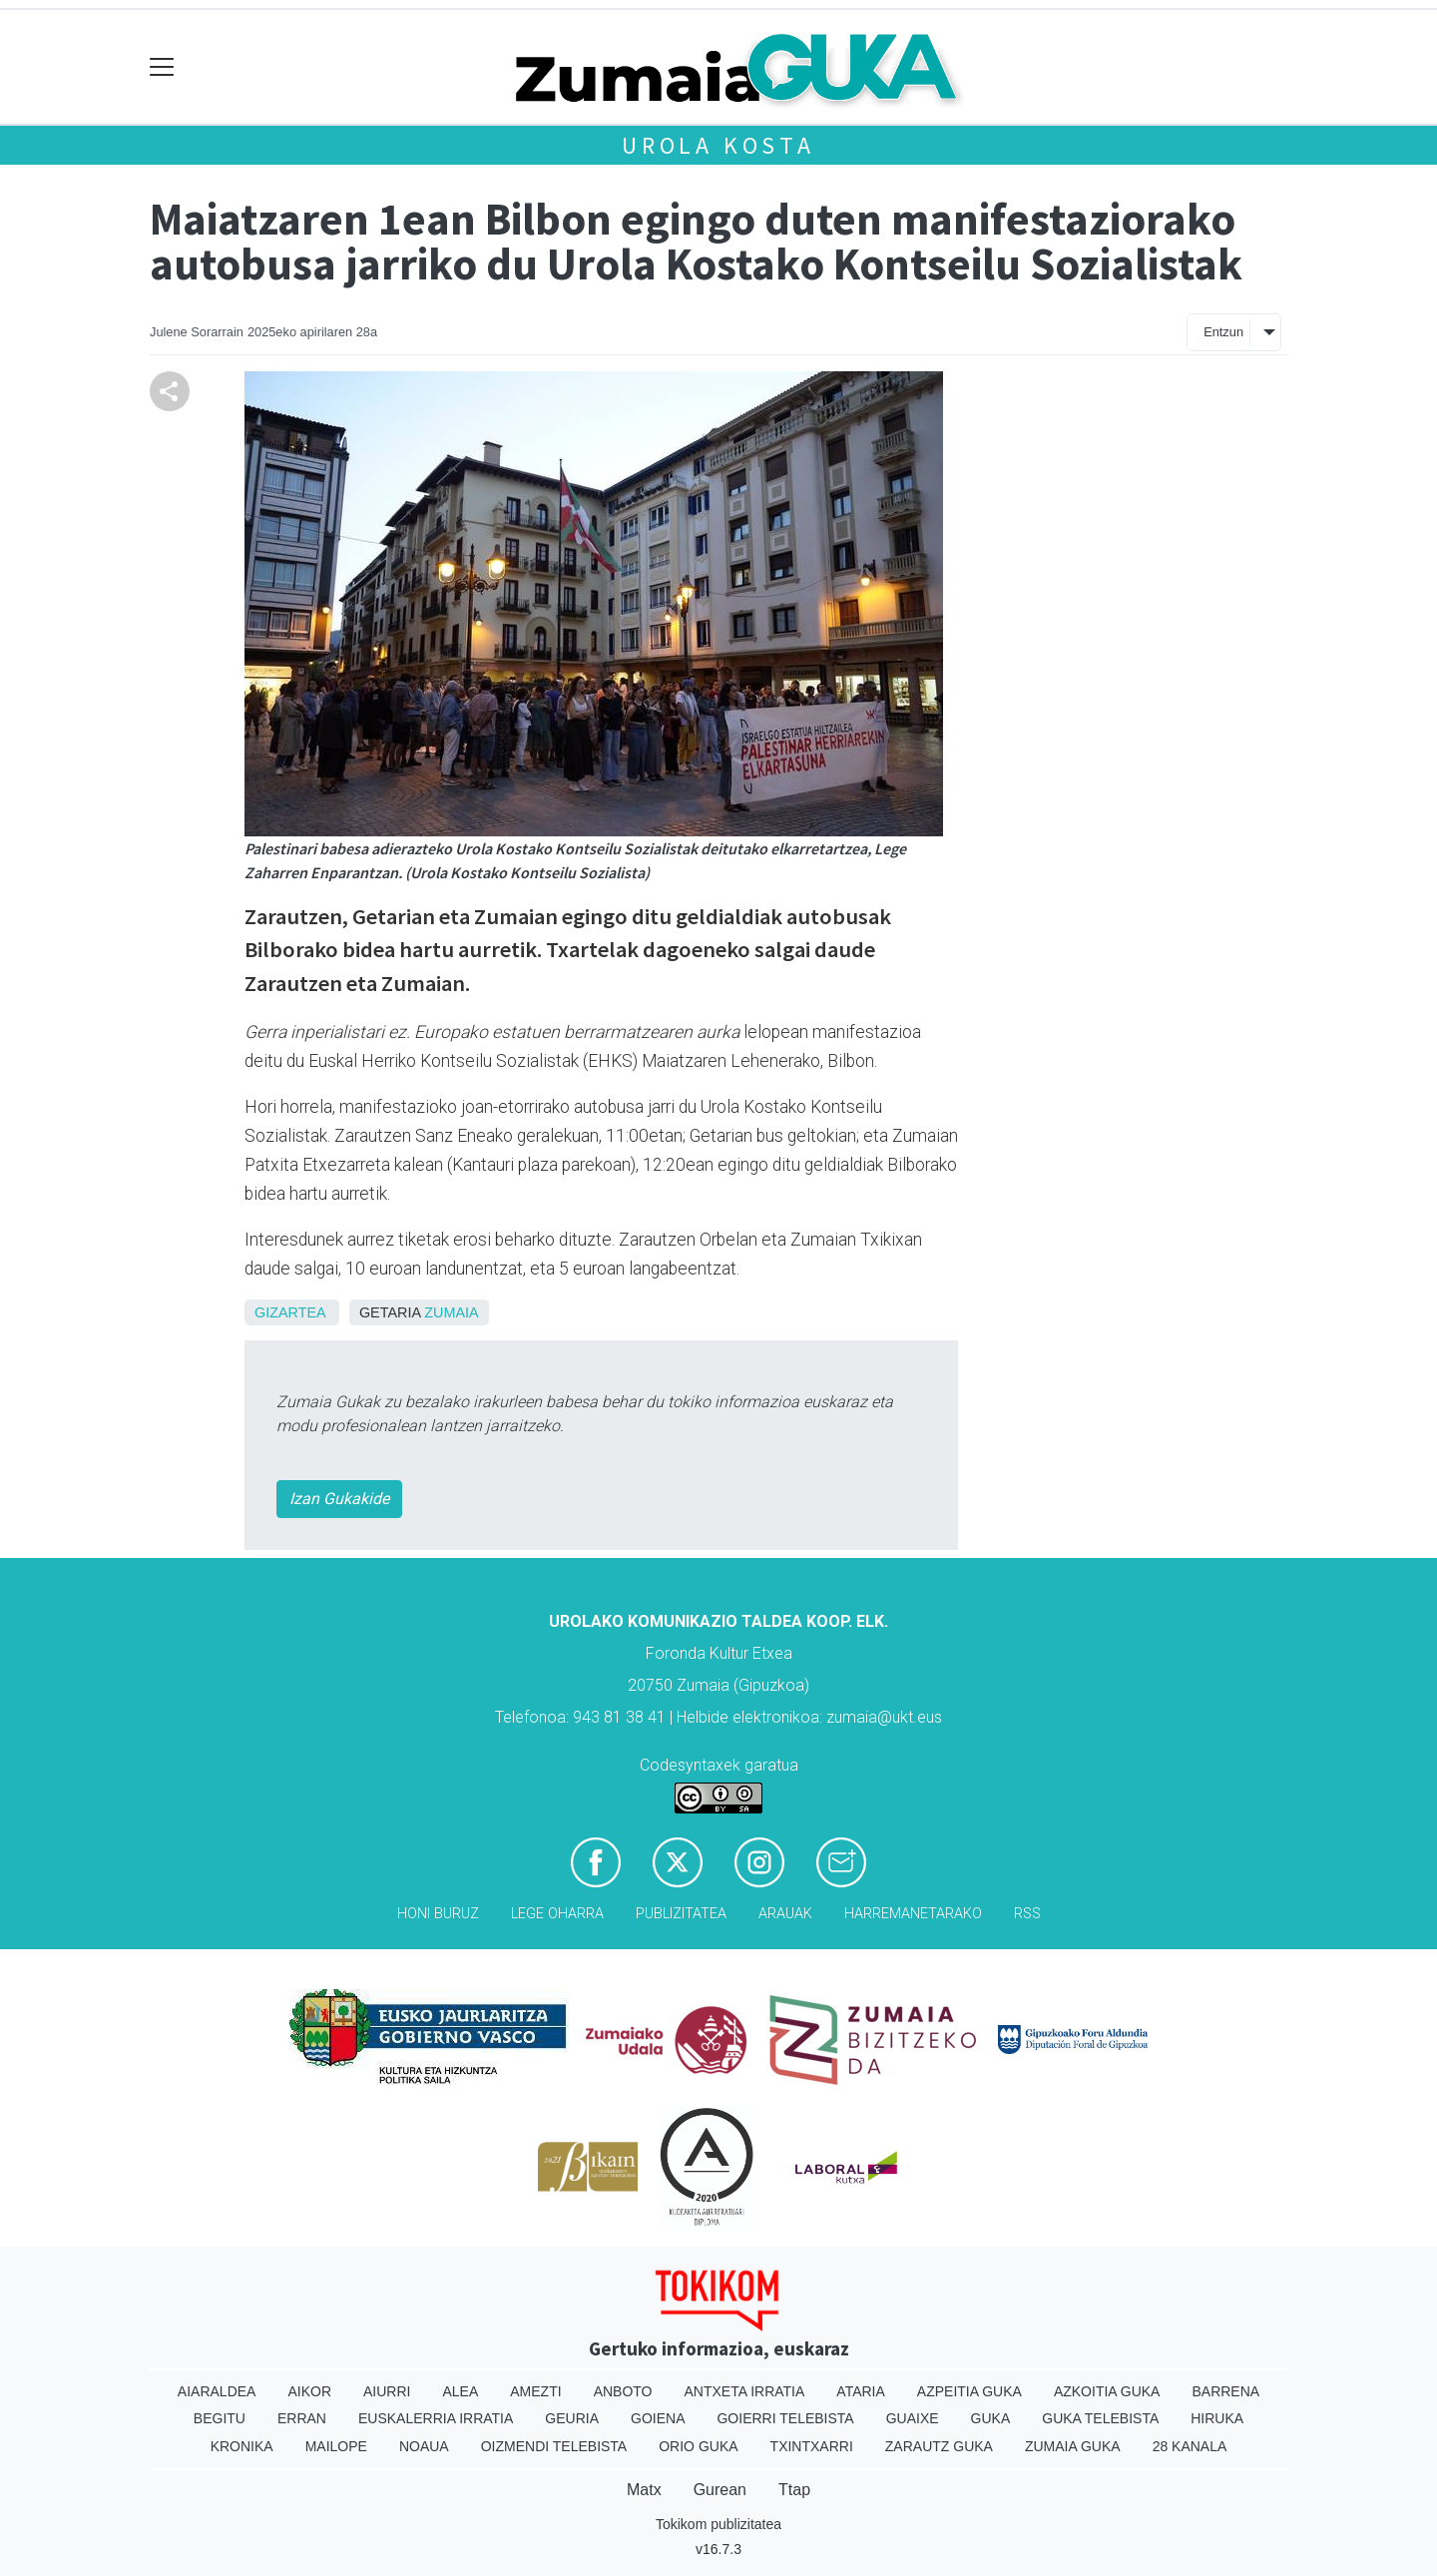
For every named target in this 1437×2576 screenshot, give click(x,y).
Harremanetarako (913, 1913)
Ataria (860, 2391)
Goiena (658, 2418)
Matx (644, 2489)
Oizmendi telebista (554, 2446)
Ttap (794, 2489)
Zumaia (451, 1312)
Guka (991, 2418)
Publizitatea (681, 1913)
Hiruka (1217, 2418)
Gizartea (289, 1312)
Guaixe (912, 2418)
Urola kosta (718, 145)
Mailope (336, 2446)
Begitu (219, 2418)
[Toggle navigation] (162, 67)
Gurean (720, 2489)
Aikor (309, 2391)
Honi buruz (438, 1913)
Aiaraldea (217, 2391)
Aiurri (386, 2391)
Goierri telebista (785, 2418)
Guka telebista (1100, 2418)
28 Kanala (1190, 2446)
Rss (1027, 1913)
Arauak (785, 1913)
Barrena (1225, 2391)
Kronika (242, 2446)
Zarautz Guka (939, 2446)
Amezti (535, 2391)
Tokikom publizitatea (718, 2524)
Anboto (623, 2391)
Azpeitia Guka (969, 2391)
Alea (460, 2391)
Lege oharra (557, 1913)
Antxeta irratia (745, 2391)
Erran (301, 2418)
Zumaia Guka (1073, 2446)
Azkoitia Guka (1107, 2391)
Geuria (572, 2418)
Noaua (424, 2446)
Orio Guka (698, 2446)
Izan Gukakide (339, 1498)
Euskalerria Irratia (435, 2418)
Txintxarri (811, 2446)
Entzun (1223, 331)
